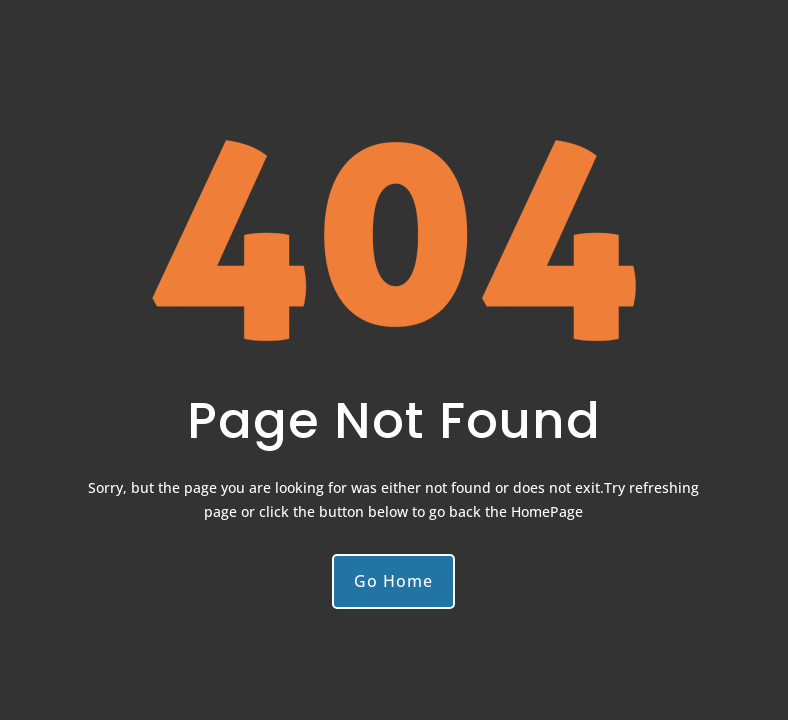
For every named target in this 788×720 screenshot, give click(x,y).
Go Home (393, 581)
